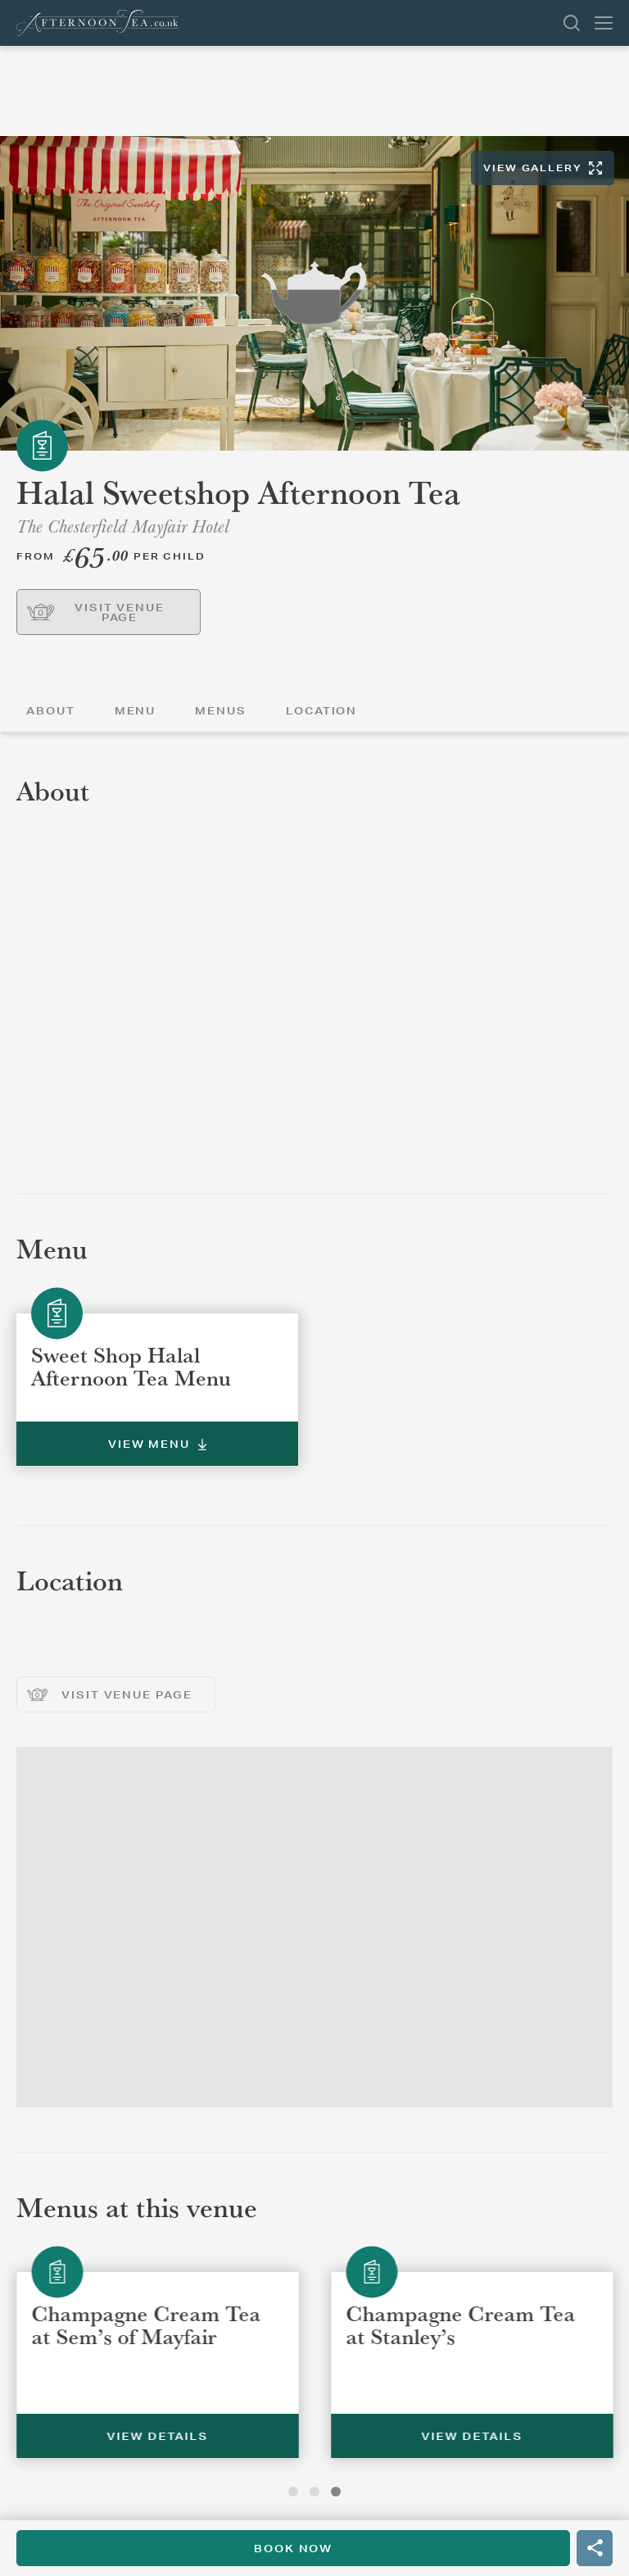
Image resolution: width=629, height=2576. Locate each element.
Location (321, 711)
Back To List (624, 85)
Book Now (293, 2549)
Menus (221, 711)
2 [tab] (314, 2492)
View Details (376, 2436)
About (50, 711)
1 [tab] (293, 2492)
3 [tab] (336, 2492)
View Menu (157, 1444)
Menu (135, 711)
